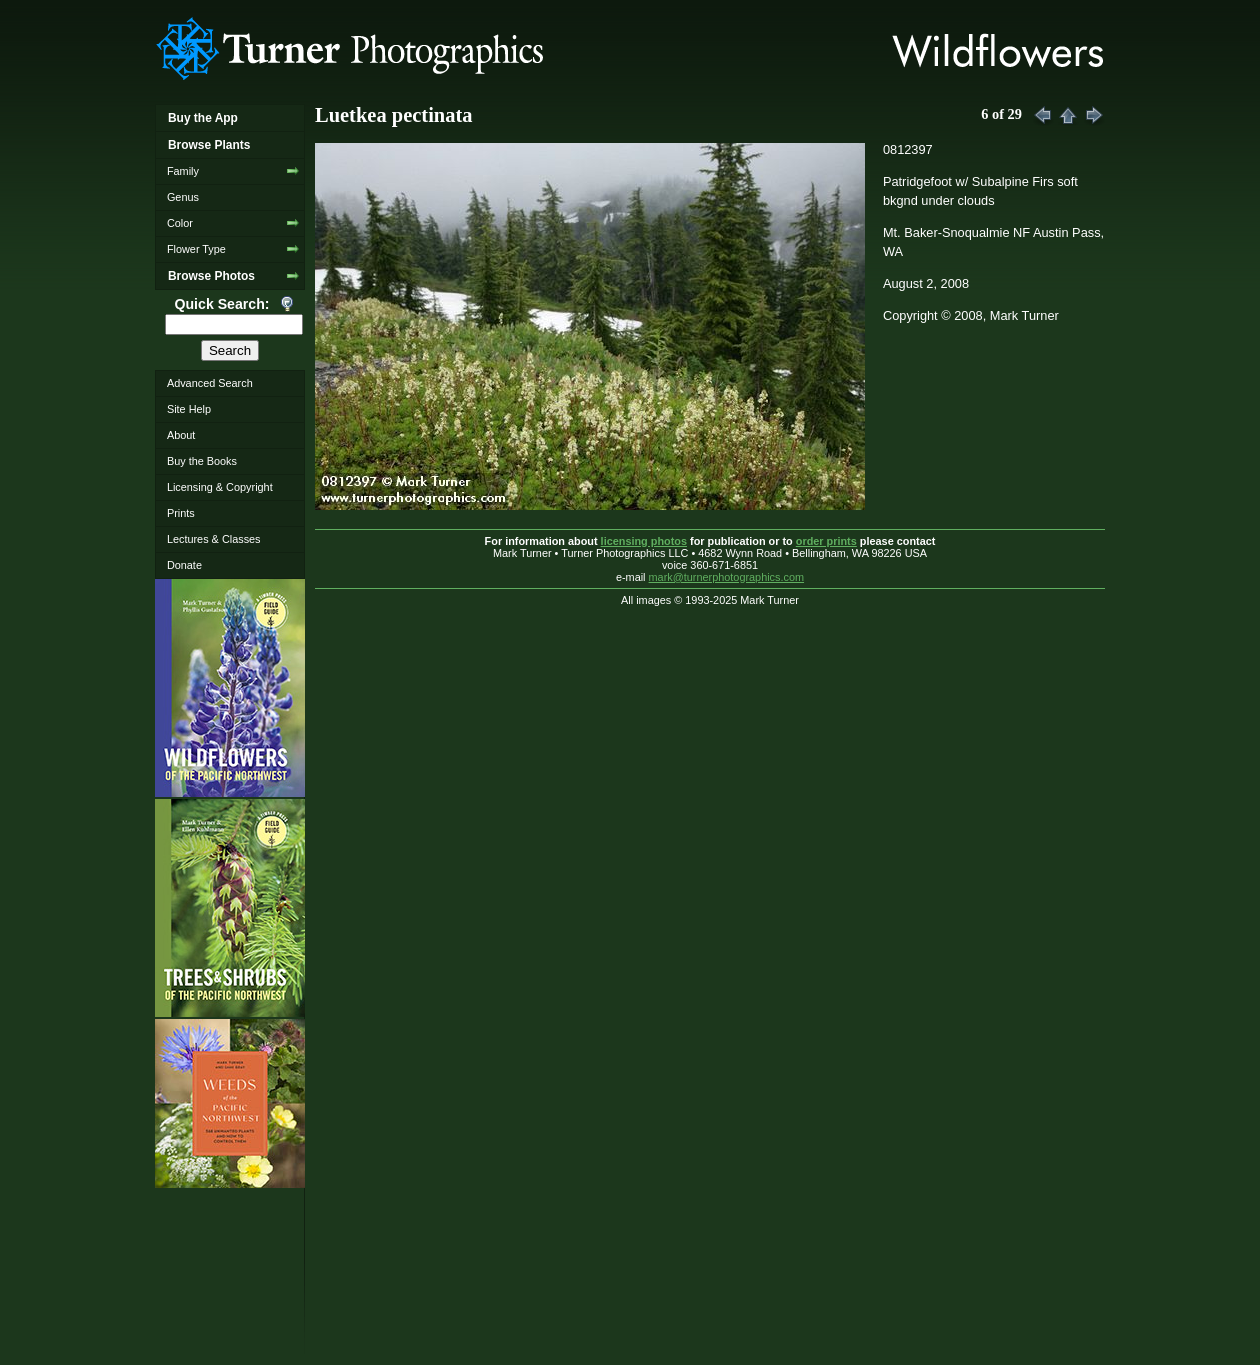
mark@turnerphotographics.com (727, 577)
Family (183, 171)
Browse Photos (211, 276)
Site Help (189, 409)
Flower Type (196, 249)
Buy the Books (202, 461)
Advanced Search (210, 383)
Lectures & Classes (214, 539)
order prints (826, 541)
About (181, 435)
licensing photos (644, 541)
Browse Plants (209, 145)
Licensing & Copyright (220, 487)
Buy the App (203, 118)
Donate (184, 565)
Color (180, 223)
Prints (181, 513)
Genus (183, 197)
